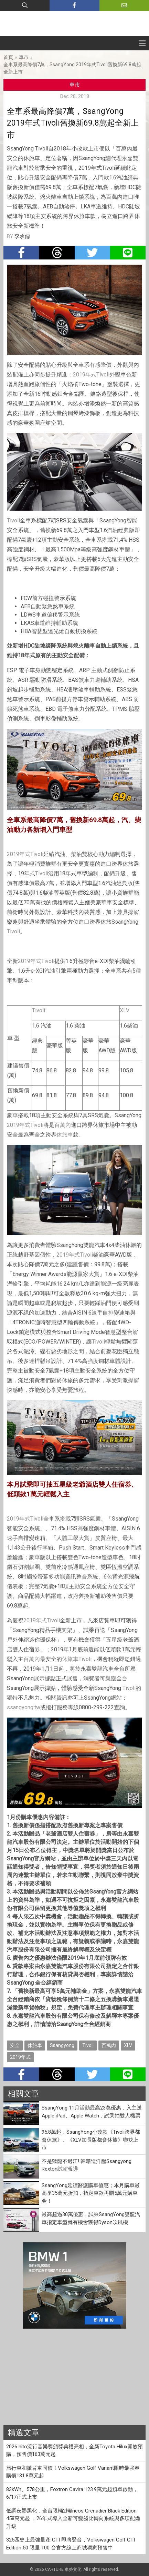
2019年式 (84, 374)
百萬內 (62, 1125)
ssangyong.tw (23, 1707)
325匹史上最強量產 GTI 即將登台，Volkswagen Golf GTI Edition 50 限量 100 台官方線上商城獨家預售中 (70, 2544)
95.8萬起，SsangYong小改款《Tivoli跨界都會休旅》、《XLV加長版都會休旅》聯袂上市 (91, 2140)
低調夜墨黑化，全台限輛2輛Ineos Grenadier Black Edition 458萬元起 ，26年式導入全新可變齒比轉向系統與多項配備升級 (73, 2518)
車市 (24, 57)
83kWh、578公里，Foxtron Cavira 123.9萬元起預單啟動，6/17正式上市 (72, 2493)
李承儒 (22, 236)
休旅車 (64, 1134)
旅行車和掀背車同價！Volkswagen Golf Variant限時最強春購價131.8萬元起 (73, 2472)
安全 (15, 2045)
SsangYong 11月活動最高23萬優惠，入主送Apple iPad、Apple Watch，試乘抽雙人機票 (92, 2112)
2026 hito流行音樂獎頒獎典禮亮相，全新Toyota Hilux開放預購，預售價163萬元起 (74, 2451)
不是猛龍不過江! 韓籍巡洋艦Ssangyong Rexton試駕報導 (86, 2165)
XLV (124, 1010)
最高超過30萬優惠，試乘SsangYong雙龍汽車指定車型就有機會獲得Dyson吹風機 (91, 2218)
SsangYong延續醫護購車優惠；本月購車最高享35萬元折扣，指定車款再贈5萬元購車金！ (91, 2193)
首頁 (8, 57)
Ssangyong (62, 2045)
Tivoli (102, 374)
